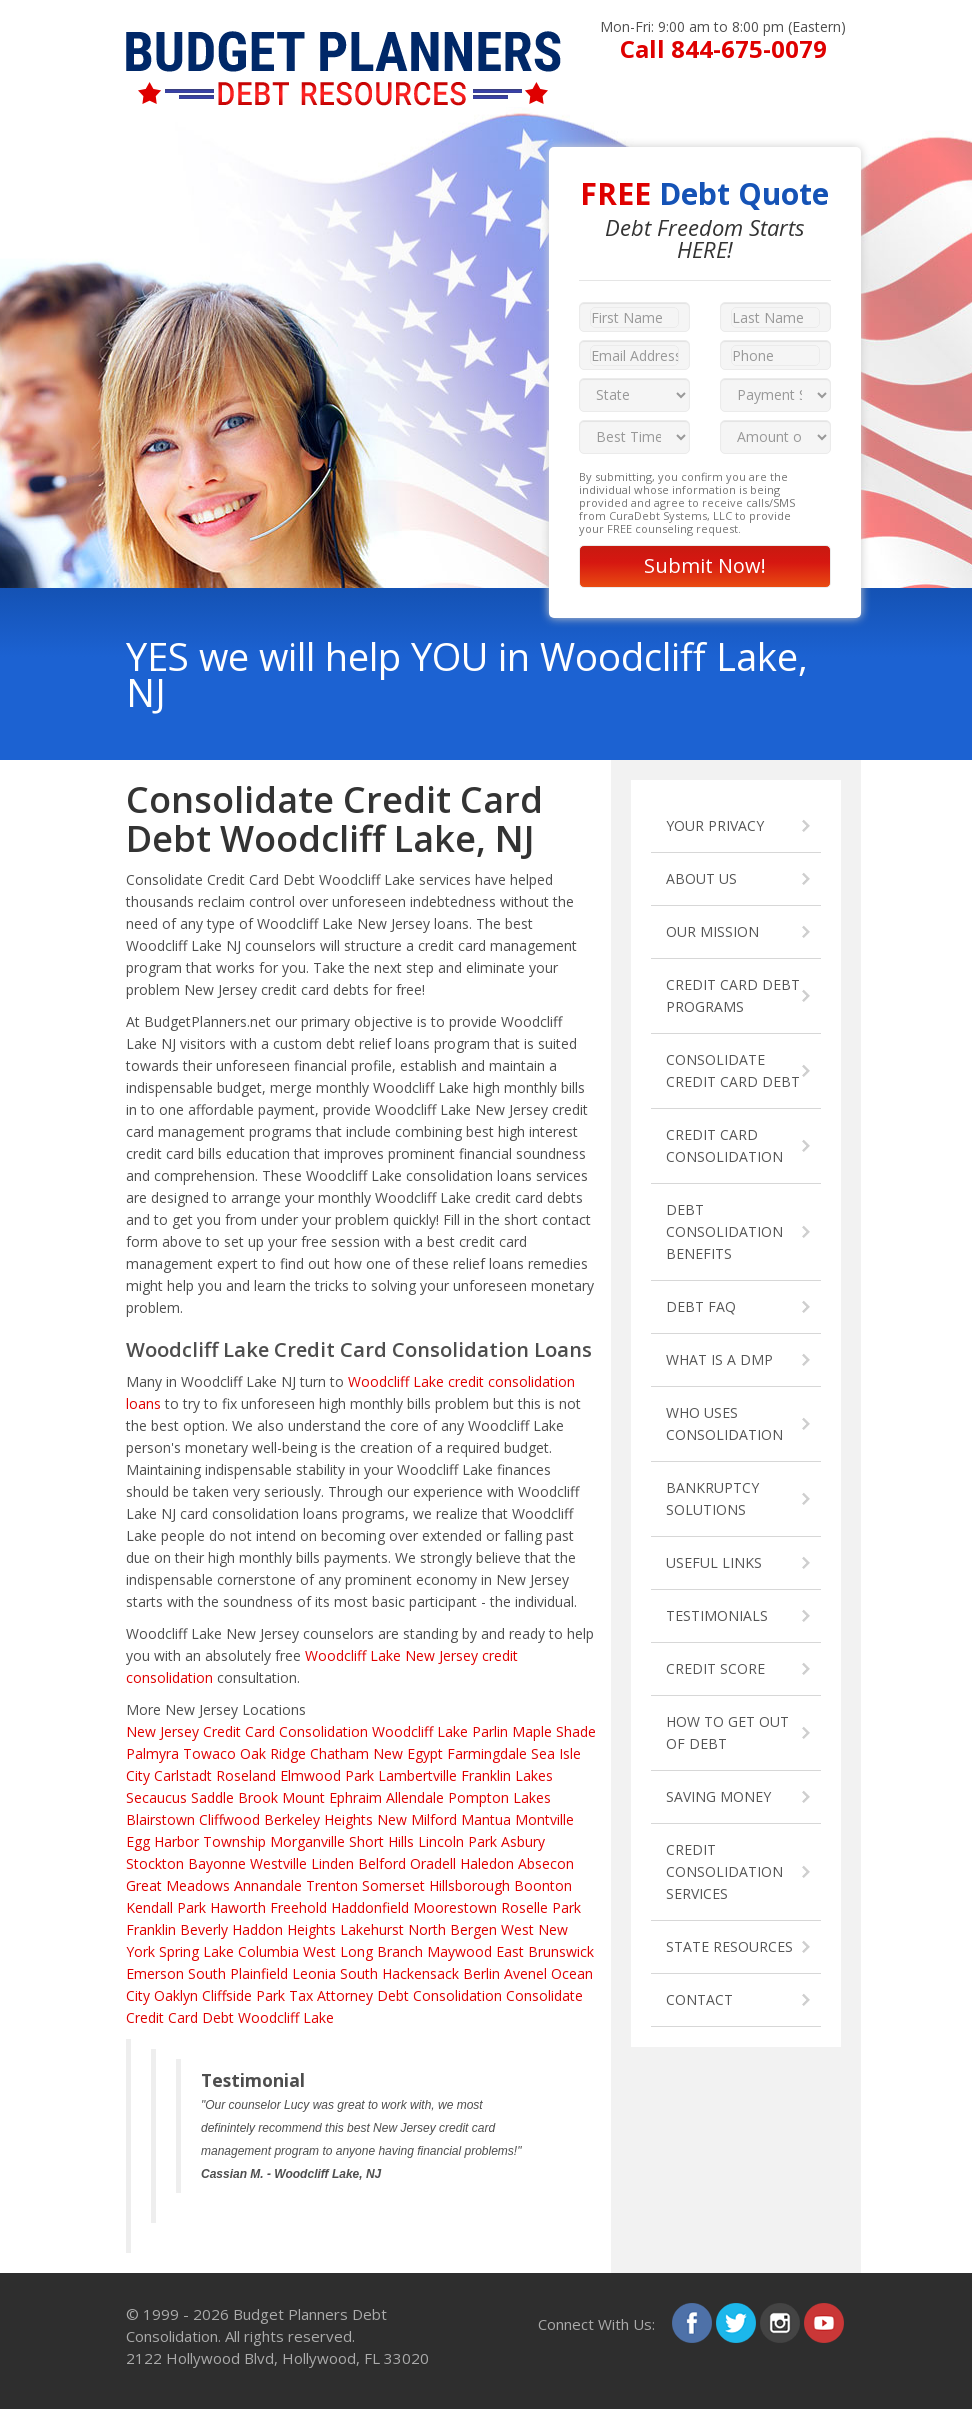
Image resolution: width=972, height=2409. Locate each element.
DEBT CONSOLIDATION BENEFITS (724, 1231)
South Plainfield (238, 1973)
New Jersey (162, 1731)
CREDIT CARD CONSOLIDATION (724, 1145)
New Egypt (408, 1753)
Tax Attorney (331, 1995)
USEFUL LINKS (714, 1562)
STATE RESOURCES (729, 1946)
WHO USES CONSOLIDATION (724, 1423)
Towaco (209, 1753)
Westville (278, 1863)
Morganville (307, 1841)
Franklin (151, 1929)
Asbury (523, 1841)
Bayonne (217, 1863)
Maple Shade (554, 1731)
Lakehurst (372, 1929)
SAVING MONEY (718, 1796)
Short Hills (381, 1841)
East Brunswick (545, 1951)
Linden (332, 1863)
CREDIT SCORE (715, 1668)
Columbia (268, 1951)
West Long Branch (363, 1951)
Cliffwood (229, 1819)
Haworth (238, 1907)
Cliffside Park (243, 1995)
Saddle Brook (234, 1797)
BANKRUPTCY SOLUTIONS (712, 1498)
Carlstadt (183, 1775)
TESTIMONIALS (717, 1615)
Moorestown (455, 1907)
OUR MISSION (712, 931)
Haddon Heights (284, 1929)
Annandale (268, 1885)
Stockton (155, 1863)
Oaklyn (176, 1995)
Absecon (546, 1863)
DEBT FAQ (701, 1306)
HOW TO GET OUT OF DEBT (727, 1732)
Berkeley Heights (318, 1819)
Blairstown (160, 1819)
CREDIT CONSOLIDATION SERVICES (724, 1871)
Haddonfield (370, 1907)
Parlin (490, 1731)
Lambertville (417, 1775)
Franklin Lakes (507, 1775)
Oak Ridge (273, 1753)
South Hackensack (399, 1973)
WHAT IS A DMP (719, 1359)
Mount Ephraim (332, 1797)
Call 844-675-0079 (723, 48)
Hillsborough (469, 1885)
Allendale (415, 1797)
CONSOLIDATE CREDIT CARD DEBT (733, 1070)
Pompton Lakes (499, 1797)
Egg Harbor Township (196, 1841)
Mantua (486, 1819)
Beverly (204, 1929)
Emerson (155, 1973)
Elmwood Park (327, 1775)
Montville (544, 1819)
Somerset (393, 1885)
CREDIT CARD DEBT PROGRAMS (733, 995)
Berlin (481, 1973)
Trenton (332, 1885)
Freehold (298, 1907)
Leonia (314, 1973)
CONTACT (699, 1999)
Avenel (525, 1973)
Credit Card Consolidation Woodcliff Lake (335, 1731)
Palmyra (152, 1753)
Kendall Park (166, 1907)
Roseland (246, 1775)
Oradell (433, 1863)
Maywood (459, 1951)
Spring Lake (196, 1951)
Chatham (339, 1753)
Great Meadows (178, 1885)
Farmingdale (487, 1753)
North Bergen (452, 1929)
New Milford (417, 1819)
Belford (382, 1863)
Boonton (543, 1885)
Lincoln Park (457, 1841)
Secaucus (156, 1797)
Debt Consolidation (439, 1995)
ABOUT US (701, 878)
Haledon (487, 1863)
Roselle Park (541, 1907)
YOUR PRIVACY (715, 825)
